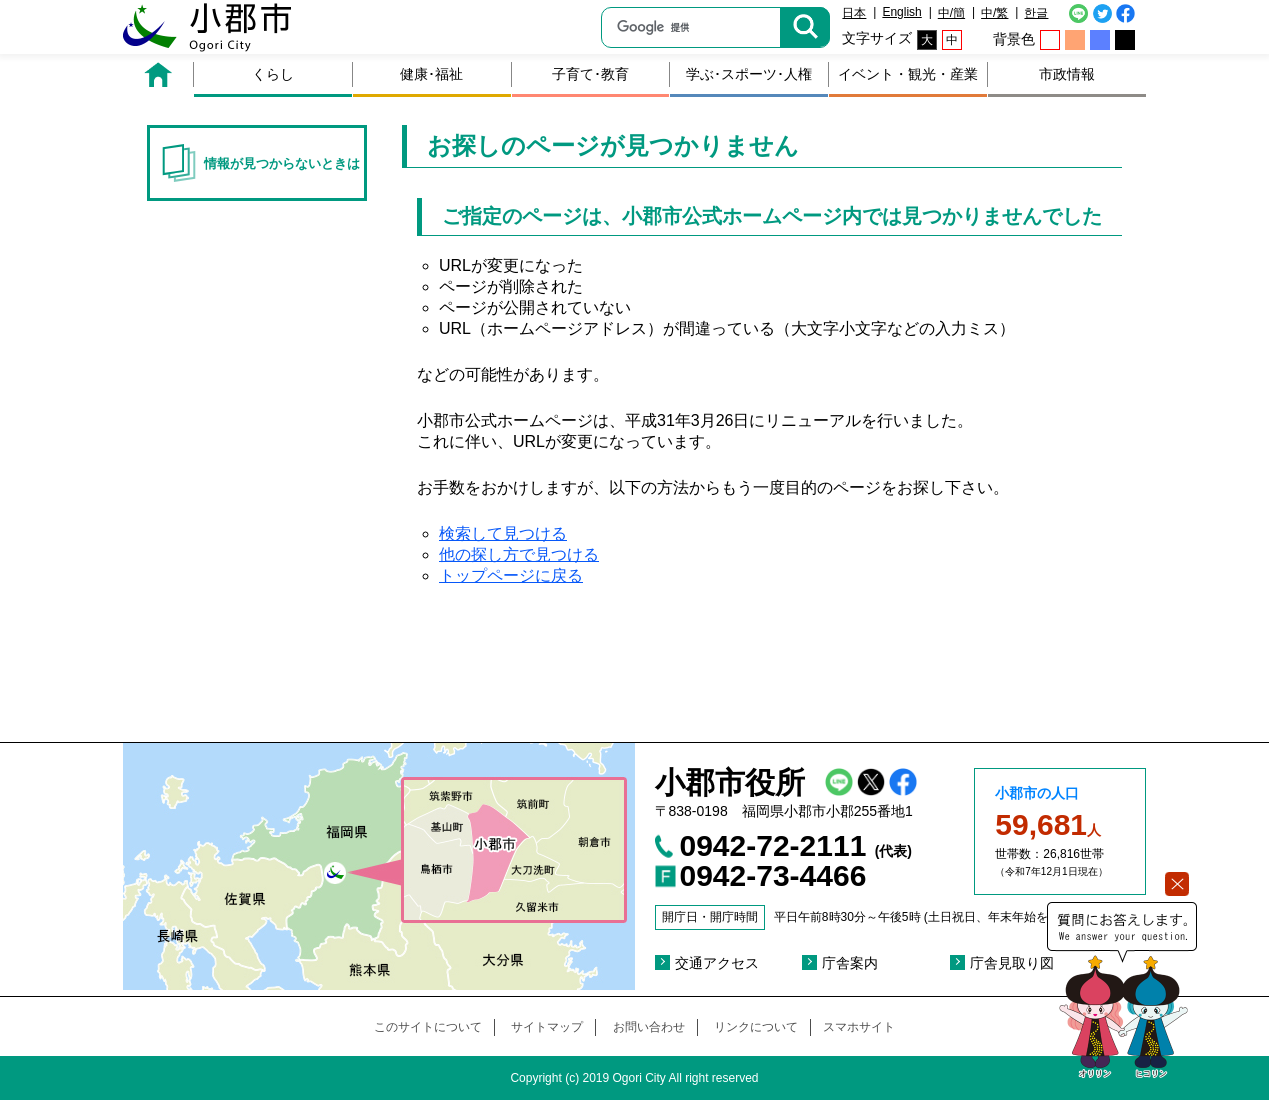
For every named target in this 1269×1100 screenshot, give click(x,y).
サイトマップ (547, 1027)
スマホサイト (859, 1027)
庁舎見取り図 (1012, 963)
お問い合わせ (649, 1027)
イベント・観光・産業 (908, 74)
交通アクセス (717, 963)
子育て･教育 (590, 74)
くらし (273, 74)
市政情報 (1067, 74)
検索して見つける (503, 533)
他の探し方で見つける (519, 554)
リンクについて (756, 1027)
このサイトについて (428, 1027)
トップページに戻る (511, 575)
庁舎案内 (850, 963)
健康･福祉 (431, 74)
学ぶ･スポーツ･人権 (749, 74)
